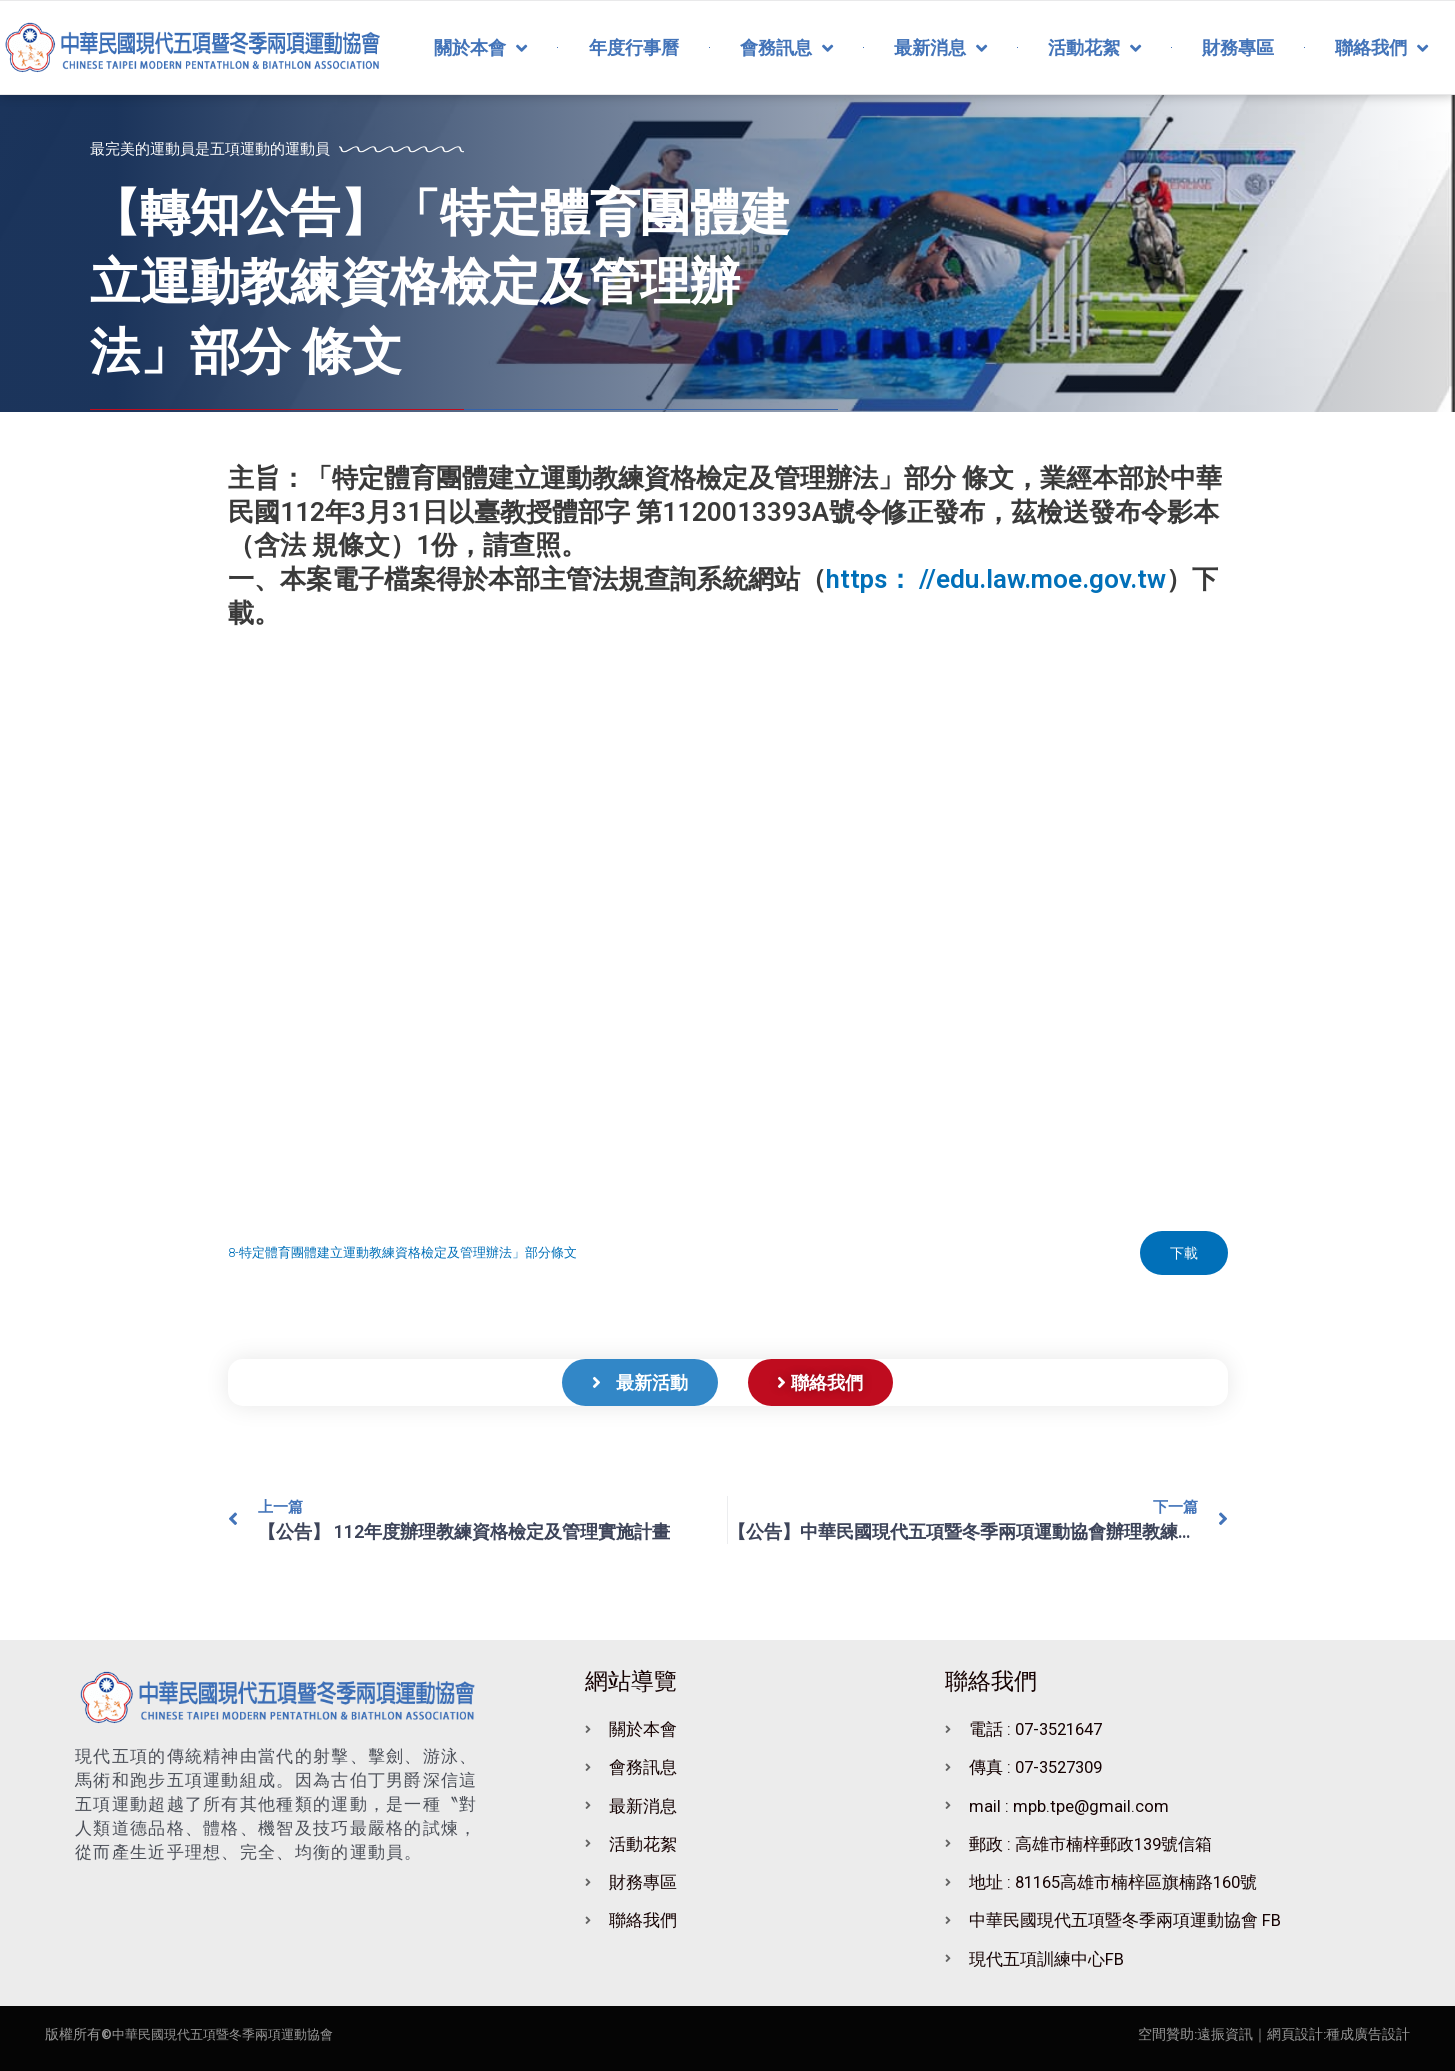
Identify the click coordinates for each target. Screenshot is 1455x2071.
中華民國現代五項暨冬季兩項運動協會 (231, 2034)
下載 (1184, 1253)
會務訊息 (786, 48)
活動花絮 (1094, 48)
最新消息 (940, 48)
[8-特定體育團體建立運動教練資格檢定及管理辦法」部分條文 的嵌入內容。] (728, 931)
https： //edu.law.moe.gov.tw (996, 579)
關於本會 (480, 48)
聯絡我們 (1381, 48)
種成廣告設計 (1368, 2034)
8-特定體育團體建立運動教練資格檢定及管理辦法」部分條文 (402, 1252)
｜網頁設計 (1288, 2034)
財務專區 (1238, 47)
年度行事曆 (634, 47)
